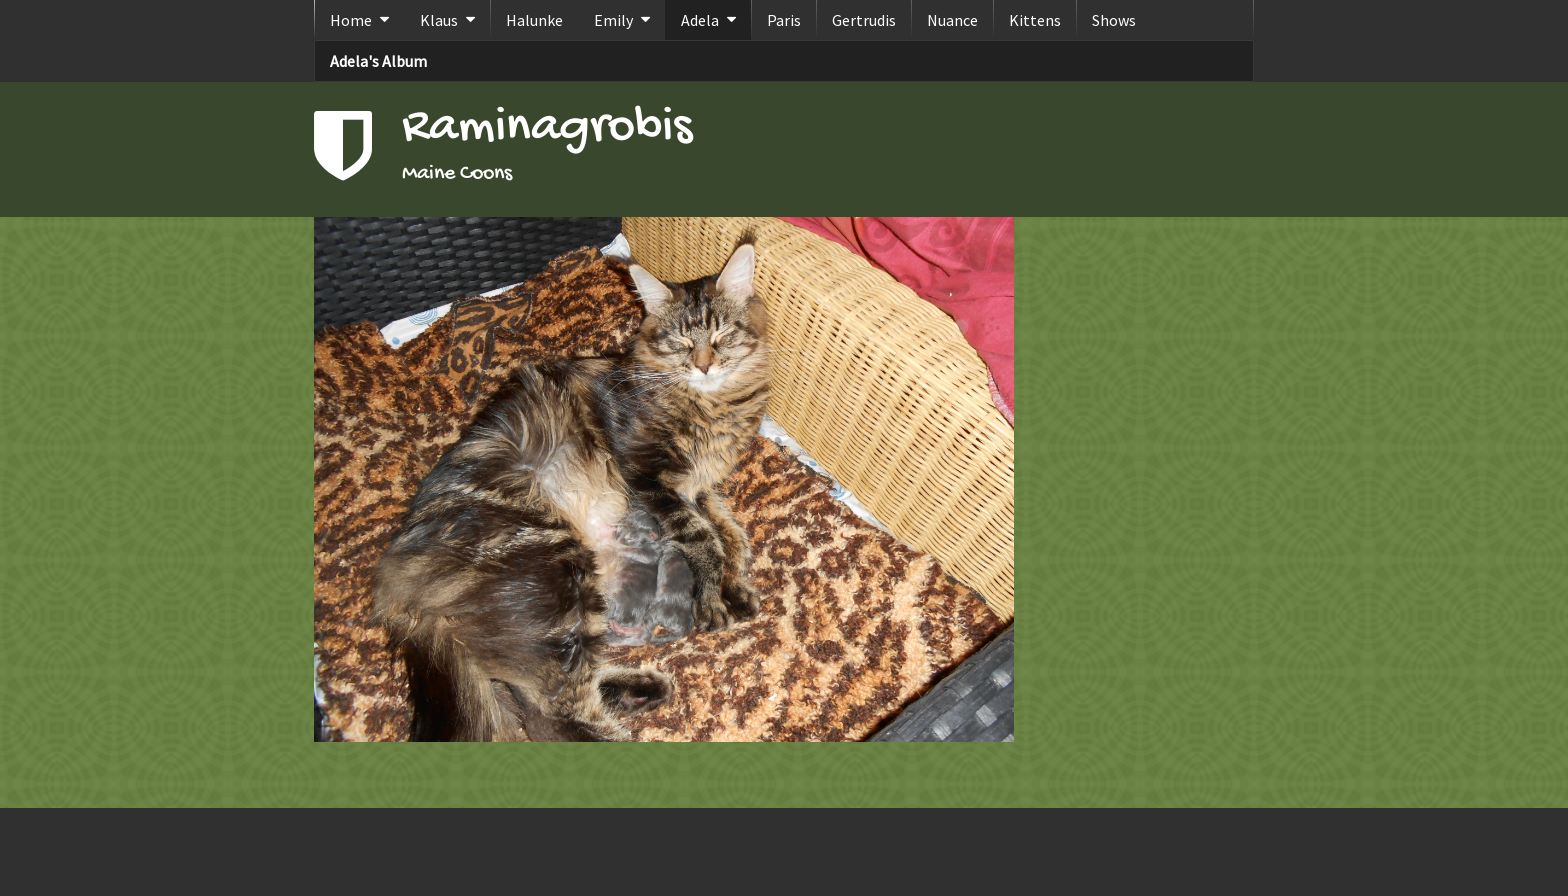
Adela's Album (378, 61)
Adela (700, 20)
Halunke (534, 20)
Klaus (439, 20)
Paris (784, 20)
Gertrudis (864, 20)
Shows (1114, 20)
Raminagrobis (547, 128)
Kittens (1035, 20)
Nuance (952, 20)
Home (351, 20)
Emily (613, 20)
